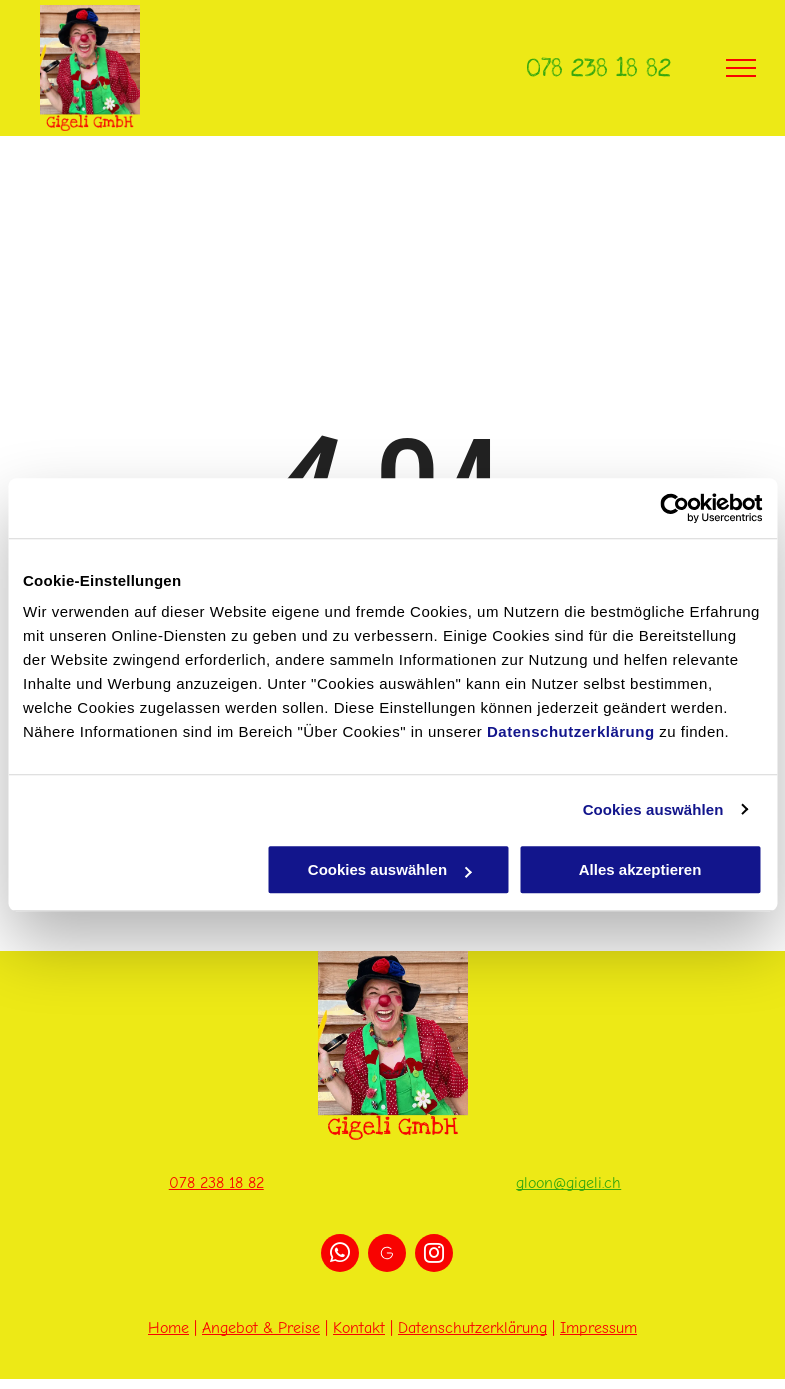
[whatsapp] (340, 1255)
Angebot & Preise (261, 1328)
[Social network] (387, 1255)
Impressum (598, 1328)
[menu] (741, 68)
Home (168, 1328)
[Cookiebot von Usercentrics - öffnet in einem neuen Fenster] (674, 508)
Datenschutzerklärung (571, 731)
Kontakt (359, 1328)
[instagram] (434, 1255)
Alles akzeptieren (640, 869)
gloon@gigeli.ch (568, 1183)
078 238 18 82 (598, 68)
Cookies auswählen (653, 809)
